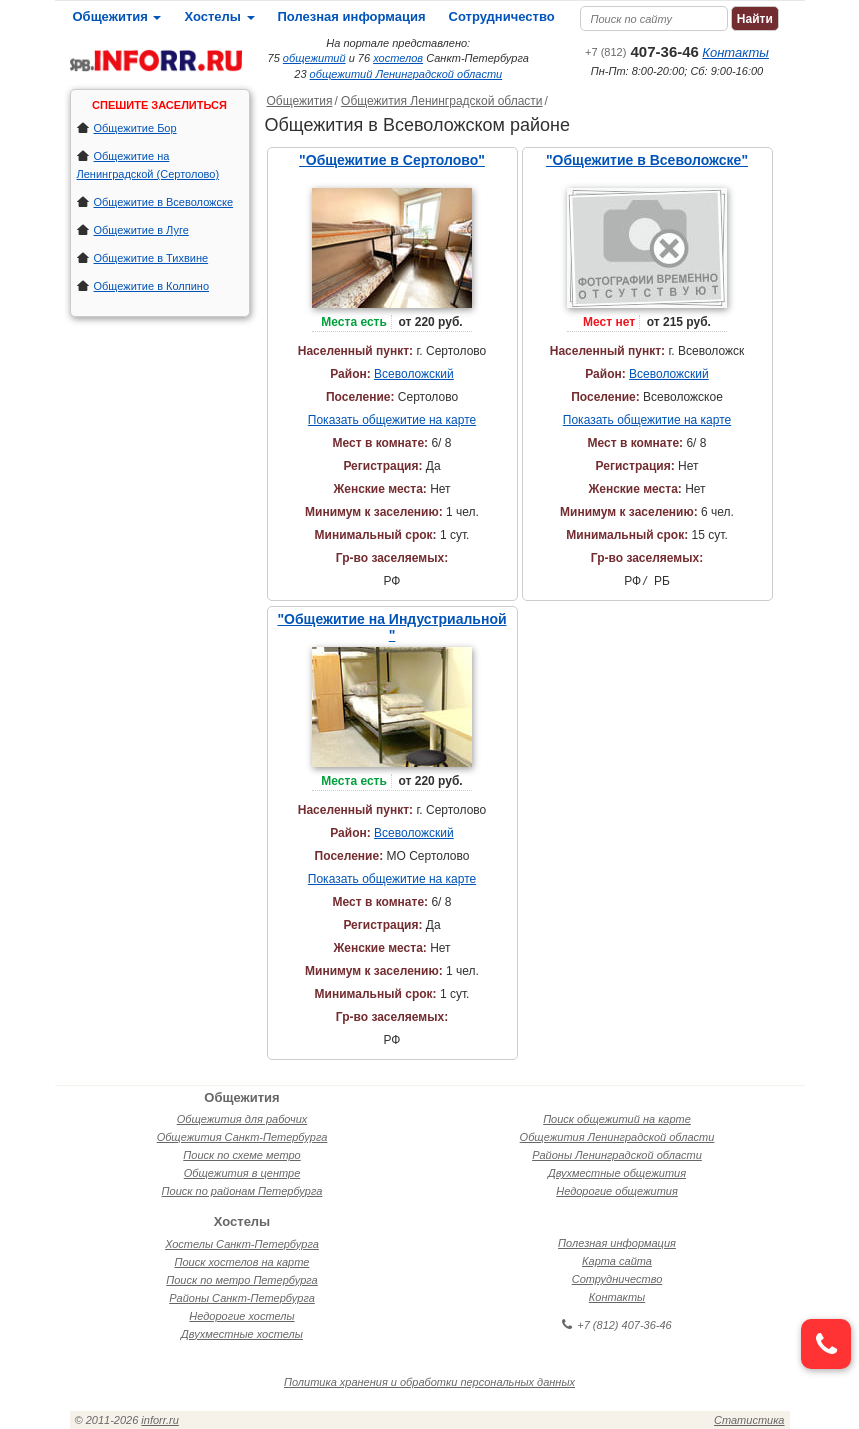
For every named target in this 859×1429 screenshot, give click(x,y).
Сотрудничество (502, 16)
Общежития (117, 16)
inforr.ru (160, 1420)
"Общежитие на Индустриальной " (391, 626)
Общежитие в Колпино (152, 286)
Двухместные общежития (617, 1173)
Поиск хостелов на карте (242, 1262)
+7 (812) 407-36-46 (616, 1325)
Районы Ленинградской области (617, 1155)
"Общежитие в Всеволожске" (647, 160)
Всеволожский (414, 374)
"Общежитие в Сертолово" (392, 160)
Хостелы (219, 16)
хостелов (398, 58)
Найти (755, 19)
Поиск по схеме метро (241, 1155)
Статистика (749, 1420)
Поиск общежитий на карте (617, 1119)
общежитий (314, 58)
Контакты (735, 52)
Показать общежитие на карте (392, 420)
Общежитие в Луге (141, 230)
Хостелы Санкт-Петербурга (242, 1244)
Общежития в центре (242, 1173)
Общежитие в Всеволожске (164, 202)
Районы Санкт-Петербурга (242, 1298)
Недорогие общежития (617, 1191)
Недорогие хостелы (241, 1316)
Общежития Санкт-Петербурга (242, 1137)
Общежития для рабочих (242, 1119)
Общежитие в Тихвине (151, 258)
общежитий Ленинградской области (406, 74)
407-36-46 (642, 51)
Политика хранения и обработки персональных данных (429, 1382)
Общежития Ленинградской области (441, 101)
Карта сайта (617, 1261)
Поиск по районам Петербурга (242, 1191)
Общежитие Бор (135, 128)
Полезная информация (352, 16)
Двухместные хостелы (242, 1334)
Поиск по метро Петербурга (241, 1280)
